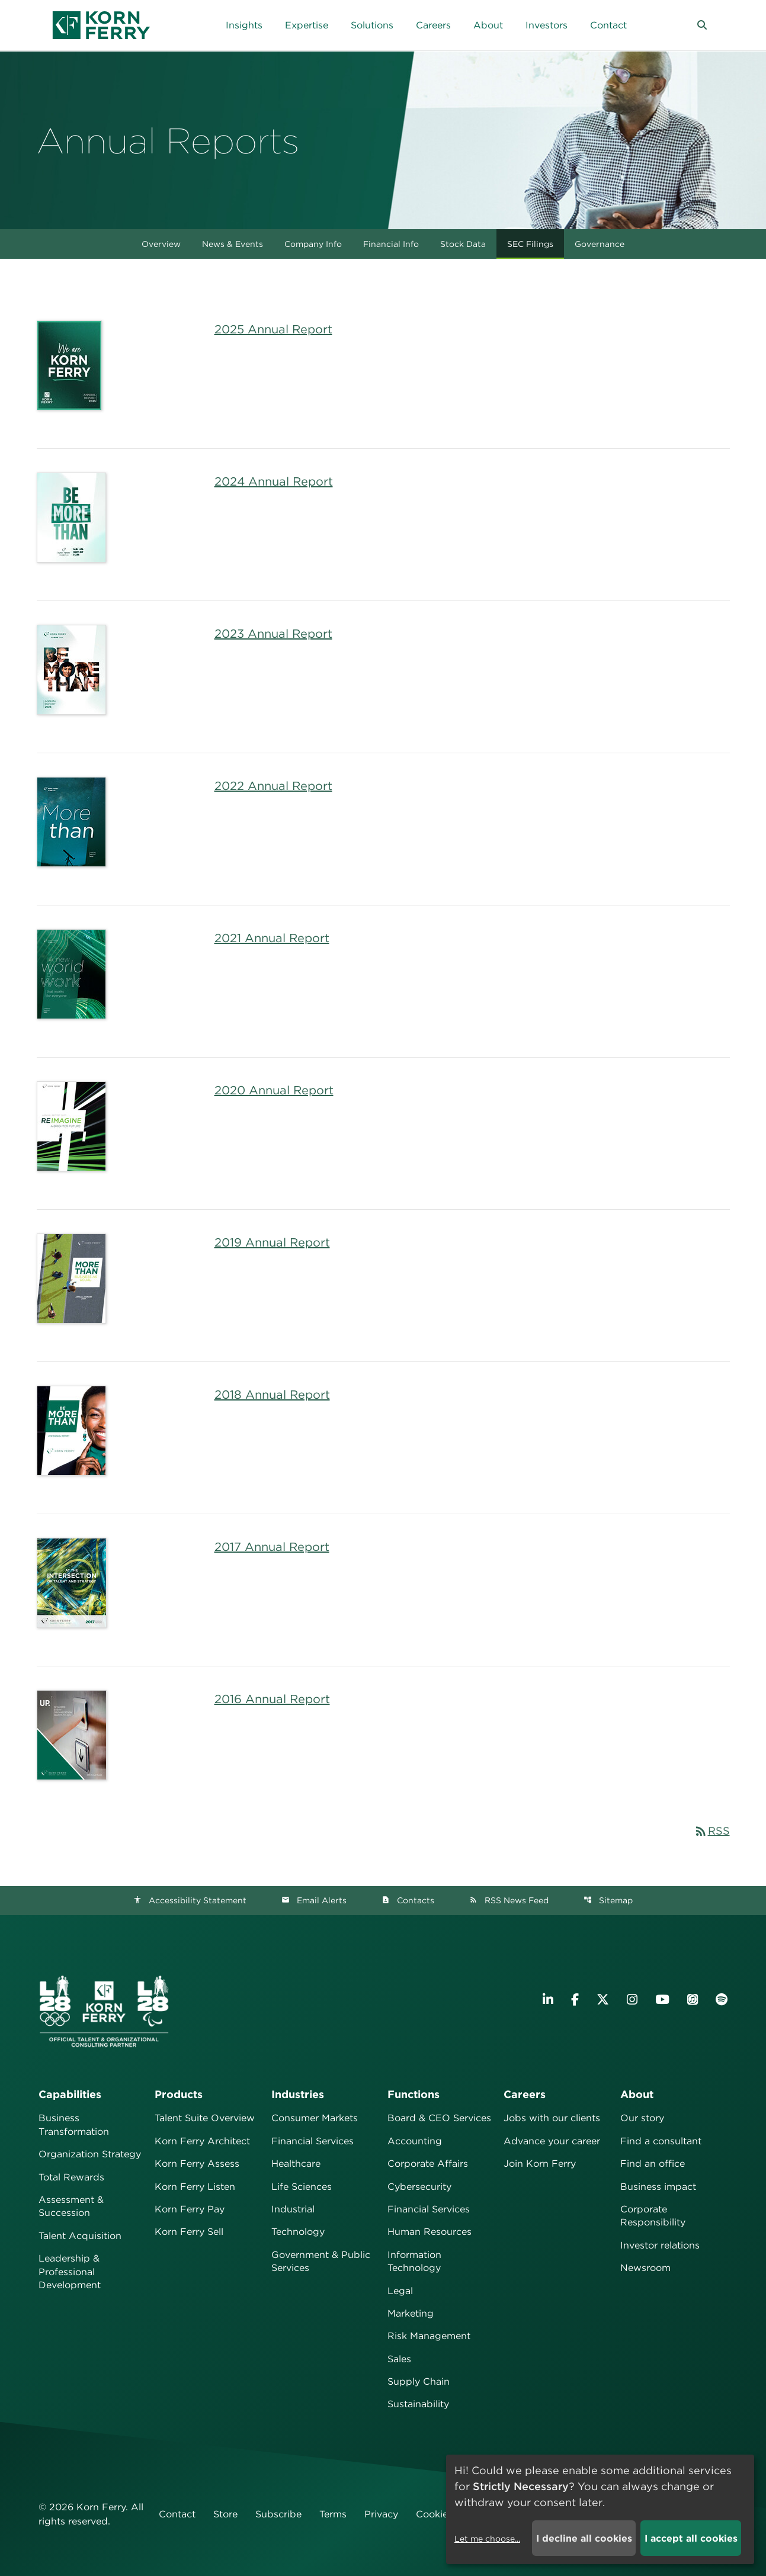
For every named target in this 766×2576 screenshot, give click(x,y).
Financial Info (391, 244)
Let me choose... (487, 2538)
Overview (161, 244)
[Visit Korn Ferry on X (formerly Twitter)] (603, 1999)
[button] (702, 25)
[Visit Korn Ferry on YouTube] (662, 1999)
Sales (399, 2359)
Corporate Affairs (427, 2163)
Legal (400, 2290)
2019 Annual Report (272, 1242)
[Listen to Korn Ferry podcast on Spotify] (721, 1999)
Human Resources (429, 2231)
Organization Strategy (90, 2154)
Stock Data (463, 244)
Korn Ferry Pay (190, 2209)
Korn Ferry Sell (189, 2231)
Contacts (408, 1900)
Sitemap (608, 1900)
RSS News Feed (509, 1900)
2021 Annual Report (271, 938)
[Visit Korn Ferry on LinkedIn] (548, 1999)
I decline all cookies (584, 2538)
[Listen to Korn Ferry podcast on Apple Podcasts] (692, 1999)
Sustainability (418, 2404)
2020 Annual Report (274, 1090)
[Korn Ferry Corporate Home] (101, 25)
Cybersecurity (419, 2186)
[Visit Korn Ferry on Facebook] (575, 1999)
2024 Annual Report (273, 481)
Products (179, 2094)
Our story (642, 2118)
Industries (297, 2094)
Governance (599, 244)
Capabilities (70, 2094)
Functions (413, 2094)
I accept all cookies (691, 2538)
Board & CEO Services (439, 2118)
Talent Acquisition (80, 2235)
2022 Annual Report (273, 786)
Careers (525, 2094)
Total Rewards (71, 2177)
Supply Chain (418, 2381)
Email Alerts (314, 1900)
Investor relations (660, 2245)
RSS (712, 1831)
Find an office (652, 2163)
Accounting (414, 2141)
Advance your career (552, 2141)
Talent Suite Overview (205, 2118)
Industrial (293, 2209)
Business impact (658, 2186)
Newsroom (645, 2267)
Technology (298, 2231)
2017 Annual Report (271, 1547)
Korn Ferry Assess (197, 2163)
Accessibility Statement (189, 1900)
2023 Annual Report (273, 634)
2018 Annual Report (272, 1394)
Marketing (410, 2313)
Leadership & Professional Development (70, 2272)
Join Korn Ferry (540, 2163)
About (636, 2094)
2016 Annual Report (272, 1699)
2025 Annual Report (273, 329)
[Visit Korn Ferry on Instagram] (632, 1999)
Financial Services (312, 2141)
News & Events (232, 244)
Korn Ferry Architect (202, 2141)
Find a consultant (660, 2141)
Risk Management (428, 2335)
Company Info (313, 244)
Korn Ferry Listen (195, 2186)
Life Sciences (301, 2186)
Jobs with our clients (552, 2118)
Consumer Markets (314, 2118)
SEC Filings (530, 244)
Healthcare (295, 2163)
